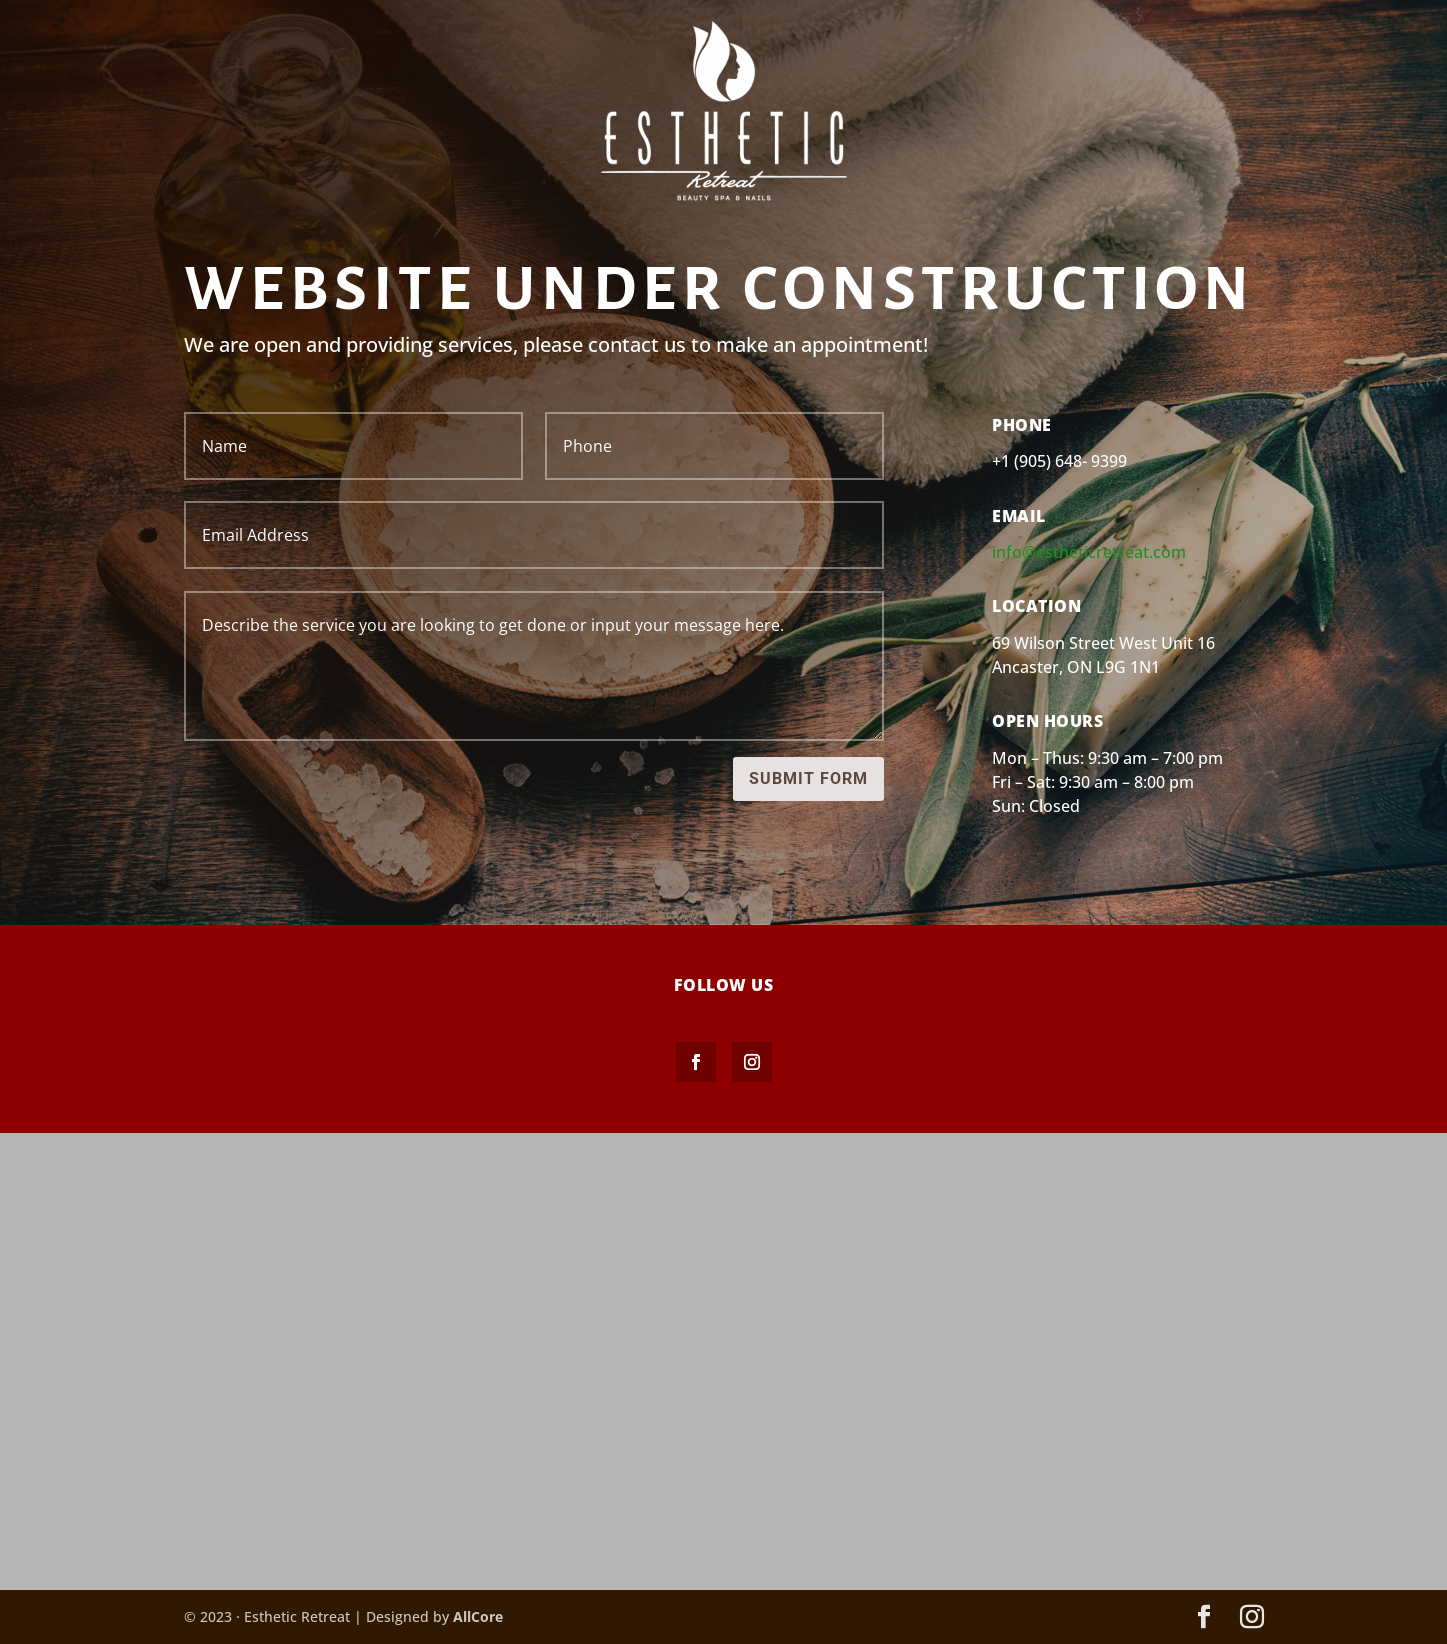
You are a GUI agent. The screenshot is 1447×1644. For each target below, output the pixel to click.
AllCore (478, 1616)
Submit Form (808, 778)
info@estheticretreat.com (1089, 552)
